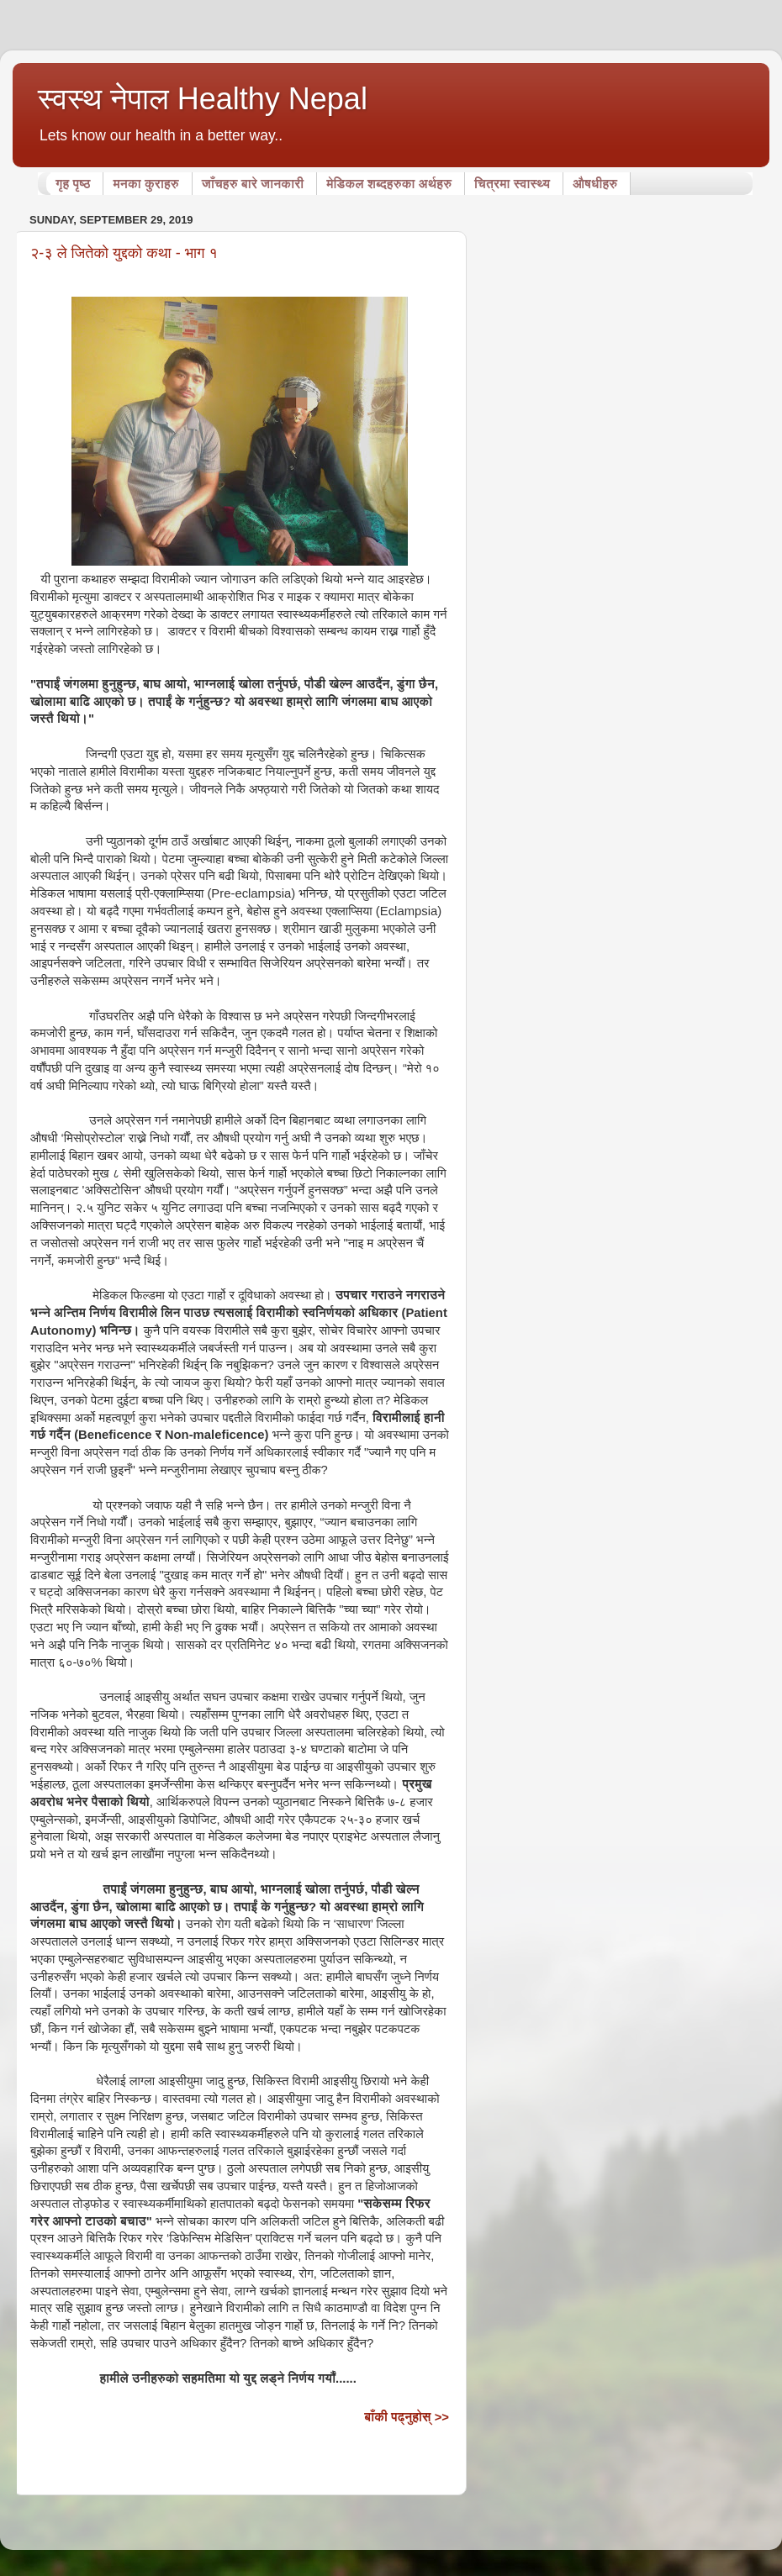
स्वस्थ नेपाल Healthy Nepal (202, 99)
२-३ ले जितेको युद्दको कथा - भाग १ (124, 253)
